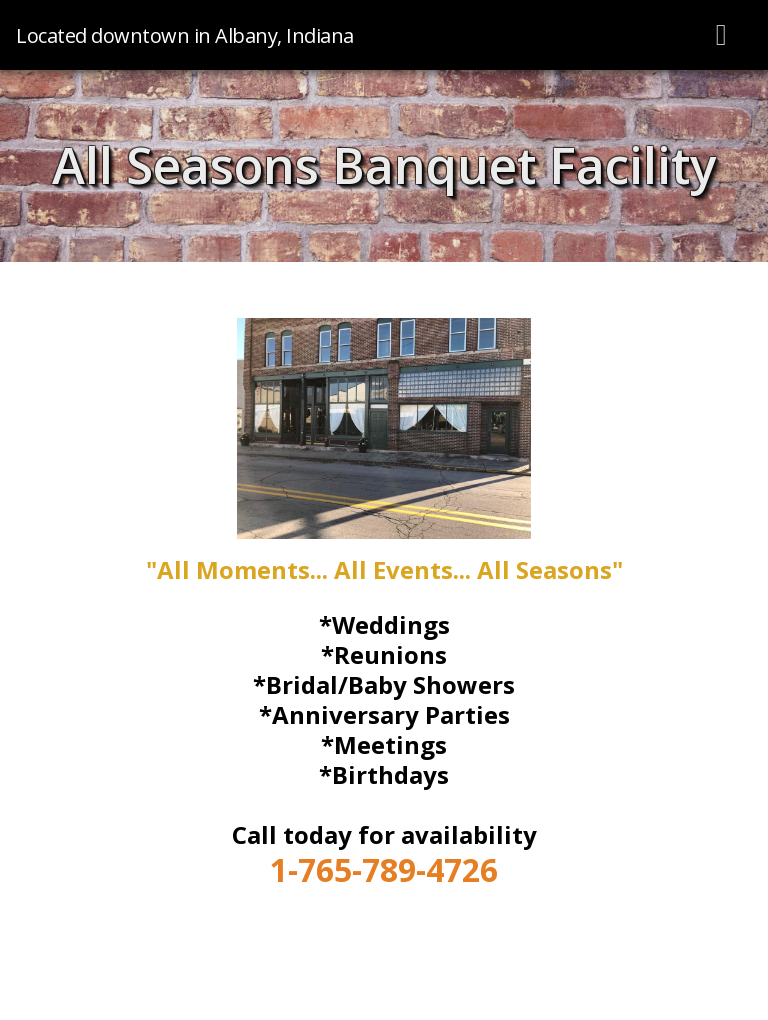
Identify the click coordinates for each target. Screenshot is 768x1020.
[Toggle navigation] (722, 35)
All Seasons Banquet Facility (384, 165)
